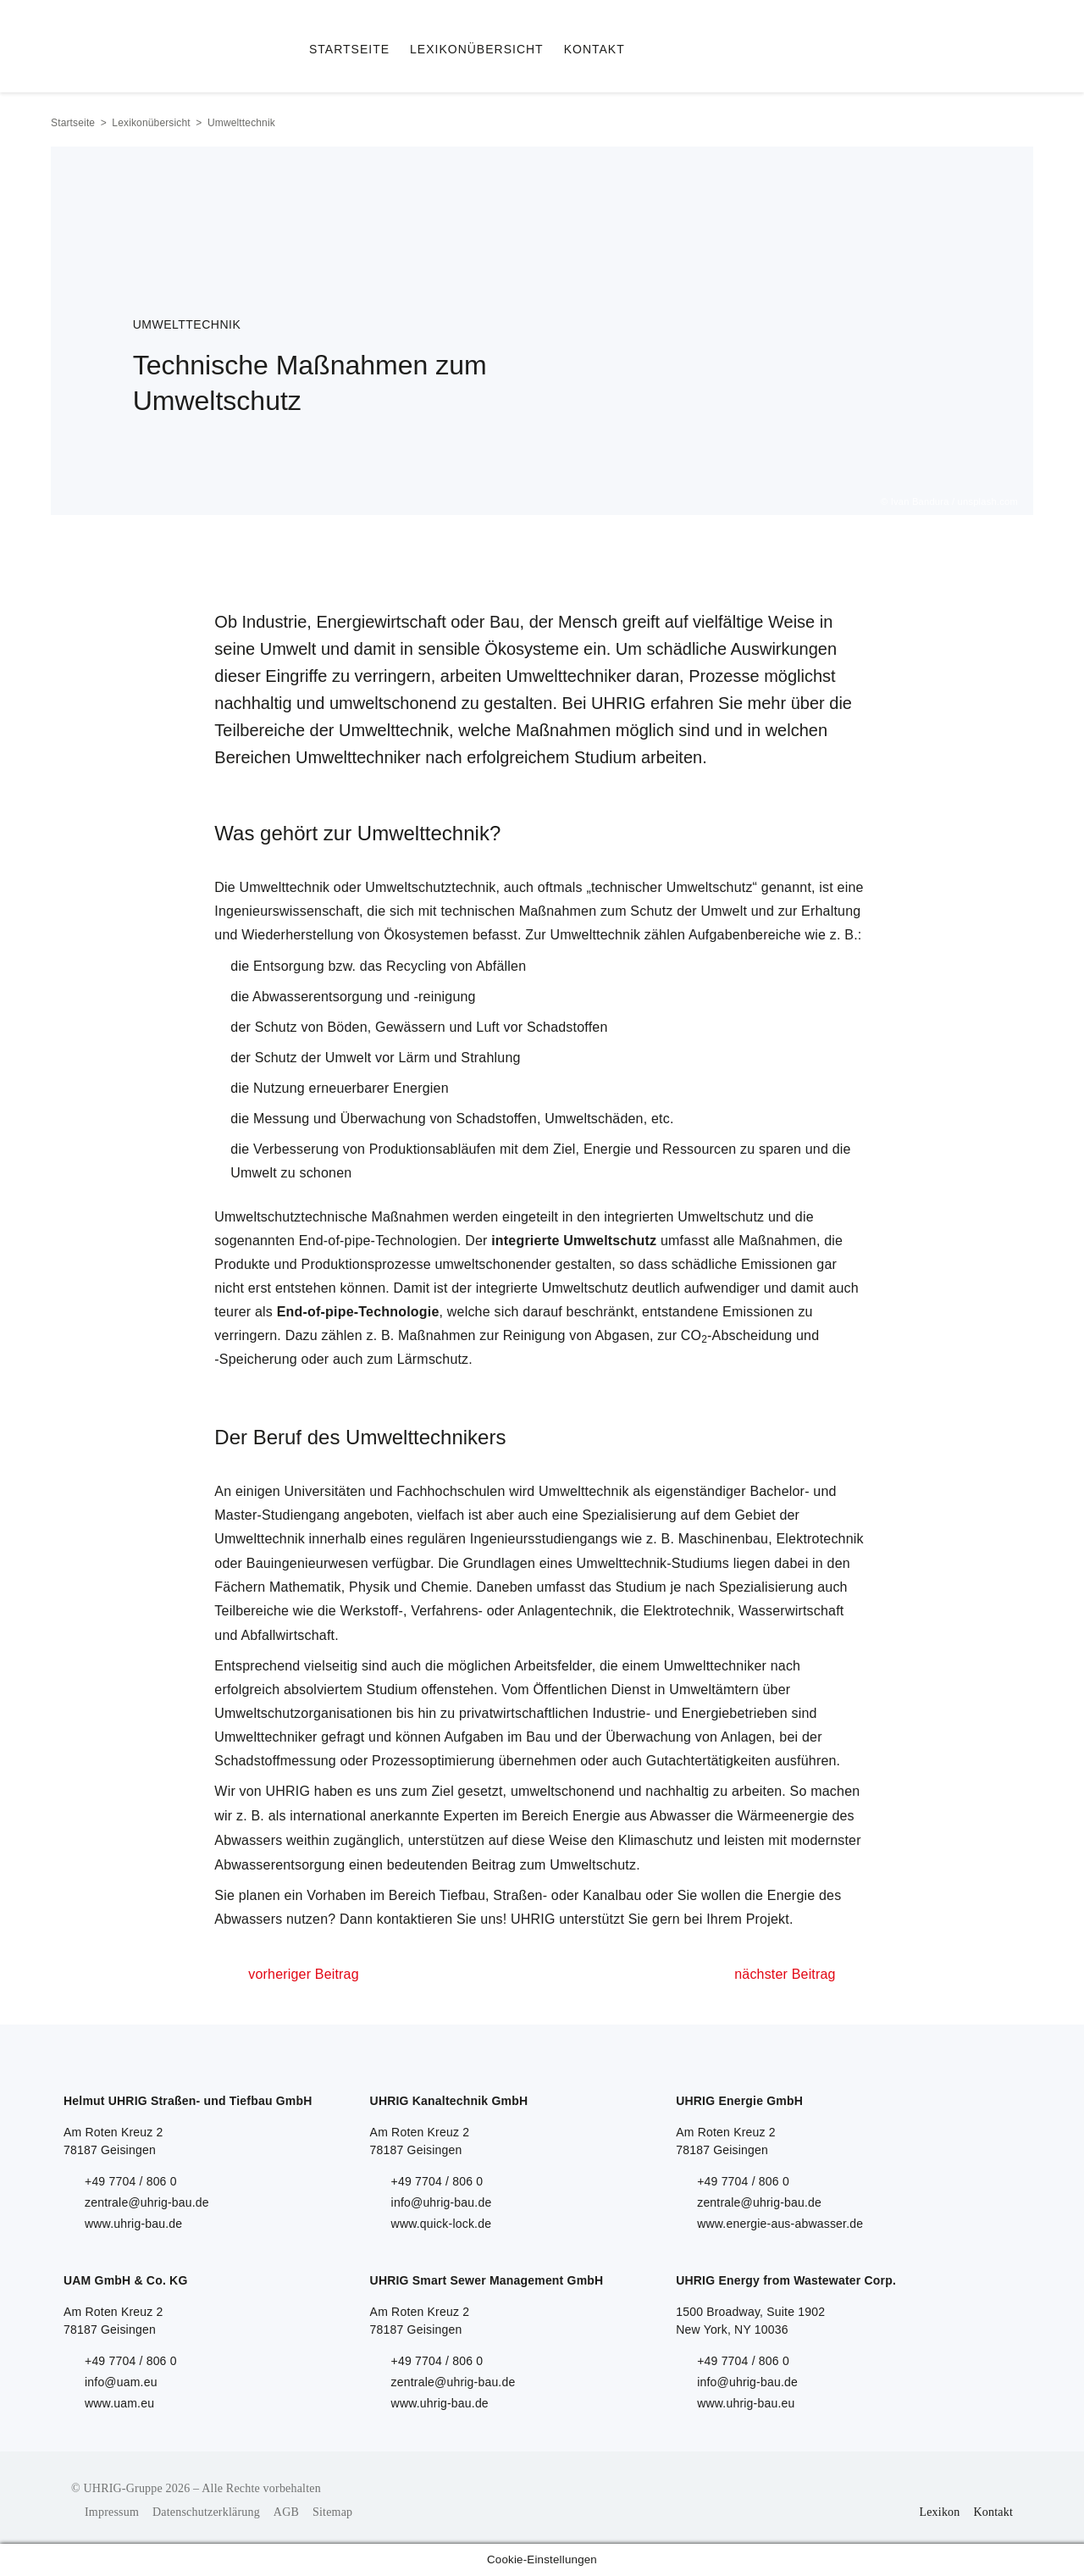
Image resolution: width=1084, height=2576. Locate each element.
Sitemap (332, 2512)
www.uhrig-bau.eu (745, 2403)
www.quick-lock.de (441, 2223)
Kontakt (993, 2512)
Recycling (416, 966)
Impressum (112, 2512)
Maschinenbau (723, 1539)
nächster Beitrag (784, 1974)
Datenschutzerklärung (206, 2512)
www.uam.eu (119, 2403)
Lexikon (939, 2512)
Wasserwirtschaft (790, 1611)
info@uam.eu (121, 2382)
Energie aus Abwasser (641, 1816)
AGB (286, 2512)
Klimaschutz (655, 1840)
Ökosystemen (426, 935)
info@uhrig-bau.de (441, 2202)
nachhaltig (677, 1791)
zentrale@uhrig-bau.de (147, 2202)
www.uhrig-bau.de (133, 2223)
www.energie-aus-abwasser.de (780, 2223)
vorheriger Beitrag (303, 1974)
